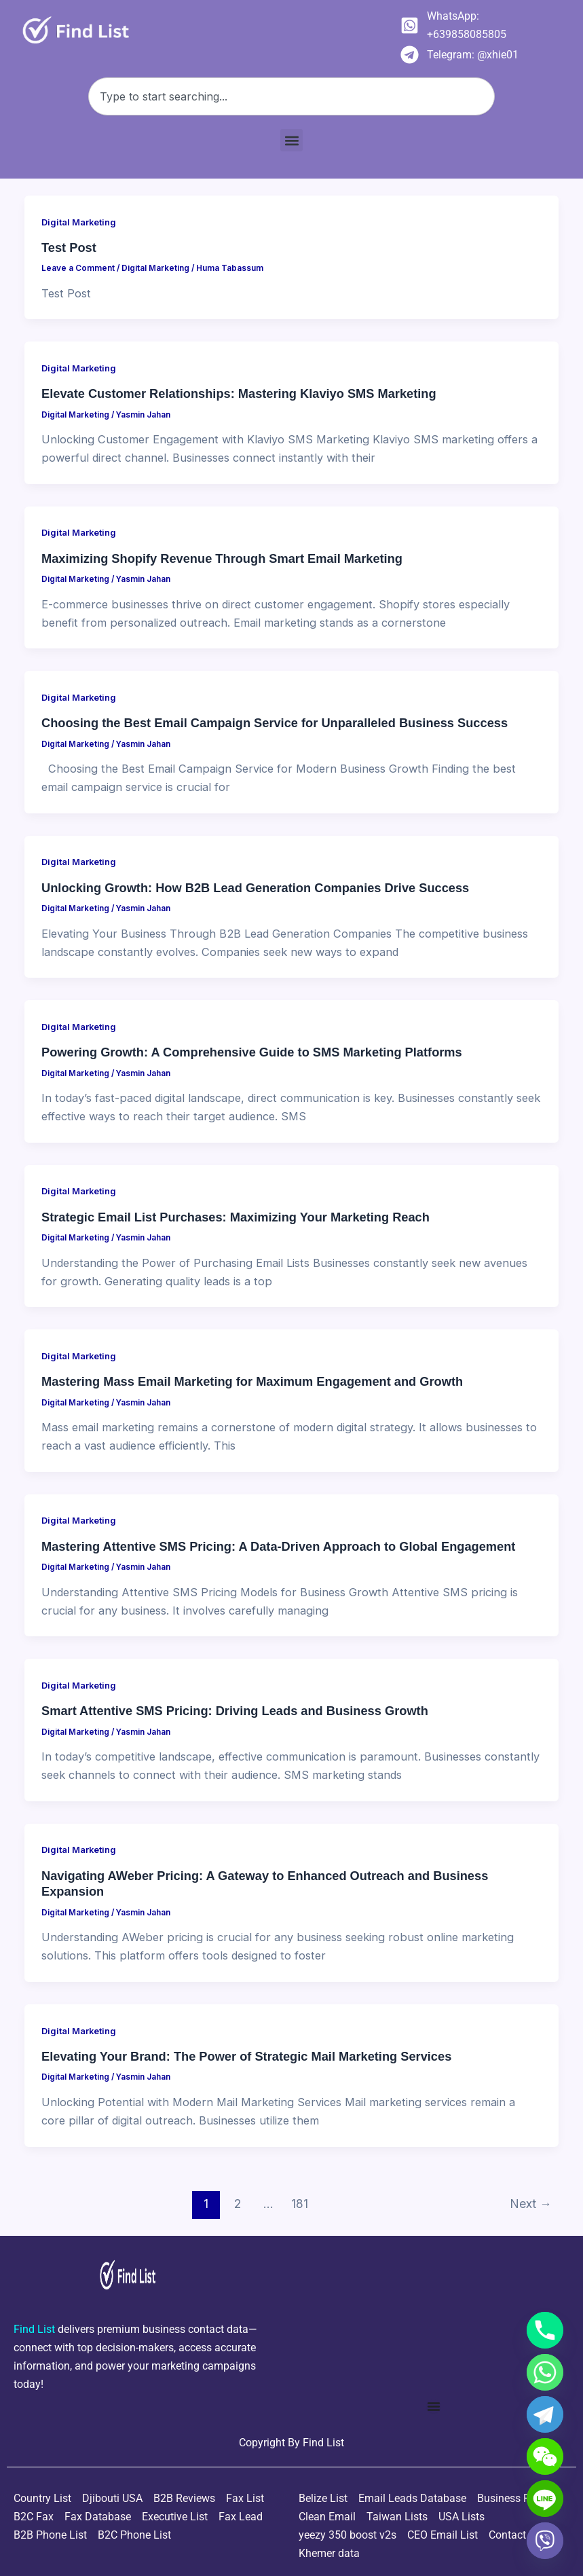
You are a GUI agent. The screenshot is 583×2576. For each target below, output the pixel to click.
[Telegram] (545, 2414)
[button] (291, 140)
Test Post (68, 247)
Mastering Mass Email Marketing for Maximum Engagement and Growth (252, 1381)
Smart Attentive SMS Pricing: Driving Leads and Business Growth (234, 1711)
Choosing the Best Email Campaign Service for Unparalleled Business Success (274, 723)
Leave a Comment (78, 268)
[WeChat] (545, 2456)
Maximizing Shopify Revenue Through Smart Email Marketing (221, 558)
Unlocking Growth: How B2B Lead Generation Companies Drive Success (255, 888)
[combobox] (291, 96)
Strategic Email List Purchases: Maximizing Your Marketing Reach (235, 1217)
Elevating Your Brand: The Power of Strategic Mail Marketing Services (246, 2056)
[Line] (545, 2498)
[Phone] (545, 2330)
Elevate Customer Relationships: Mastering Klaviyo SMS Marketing (238, 393)
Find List (323, 2442)
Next (531, 2203)
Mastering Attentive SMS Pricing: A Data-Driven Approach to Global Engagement (278, 1546)
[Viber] (545, 2540)
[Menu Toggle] (433, 2406)
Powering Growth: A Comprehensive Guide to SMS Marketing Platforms (251, 1052)
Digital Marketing (78, 222)
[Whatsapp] (545, 2372)
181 (299, 2203)
